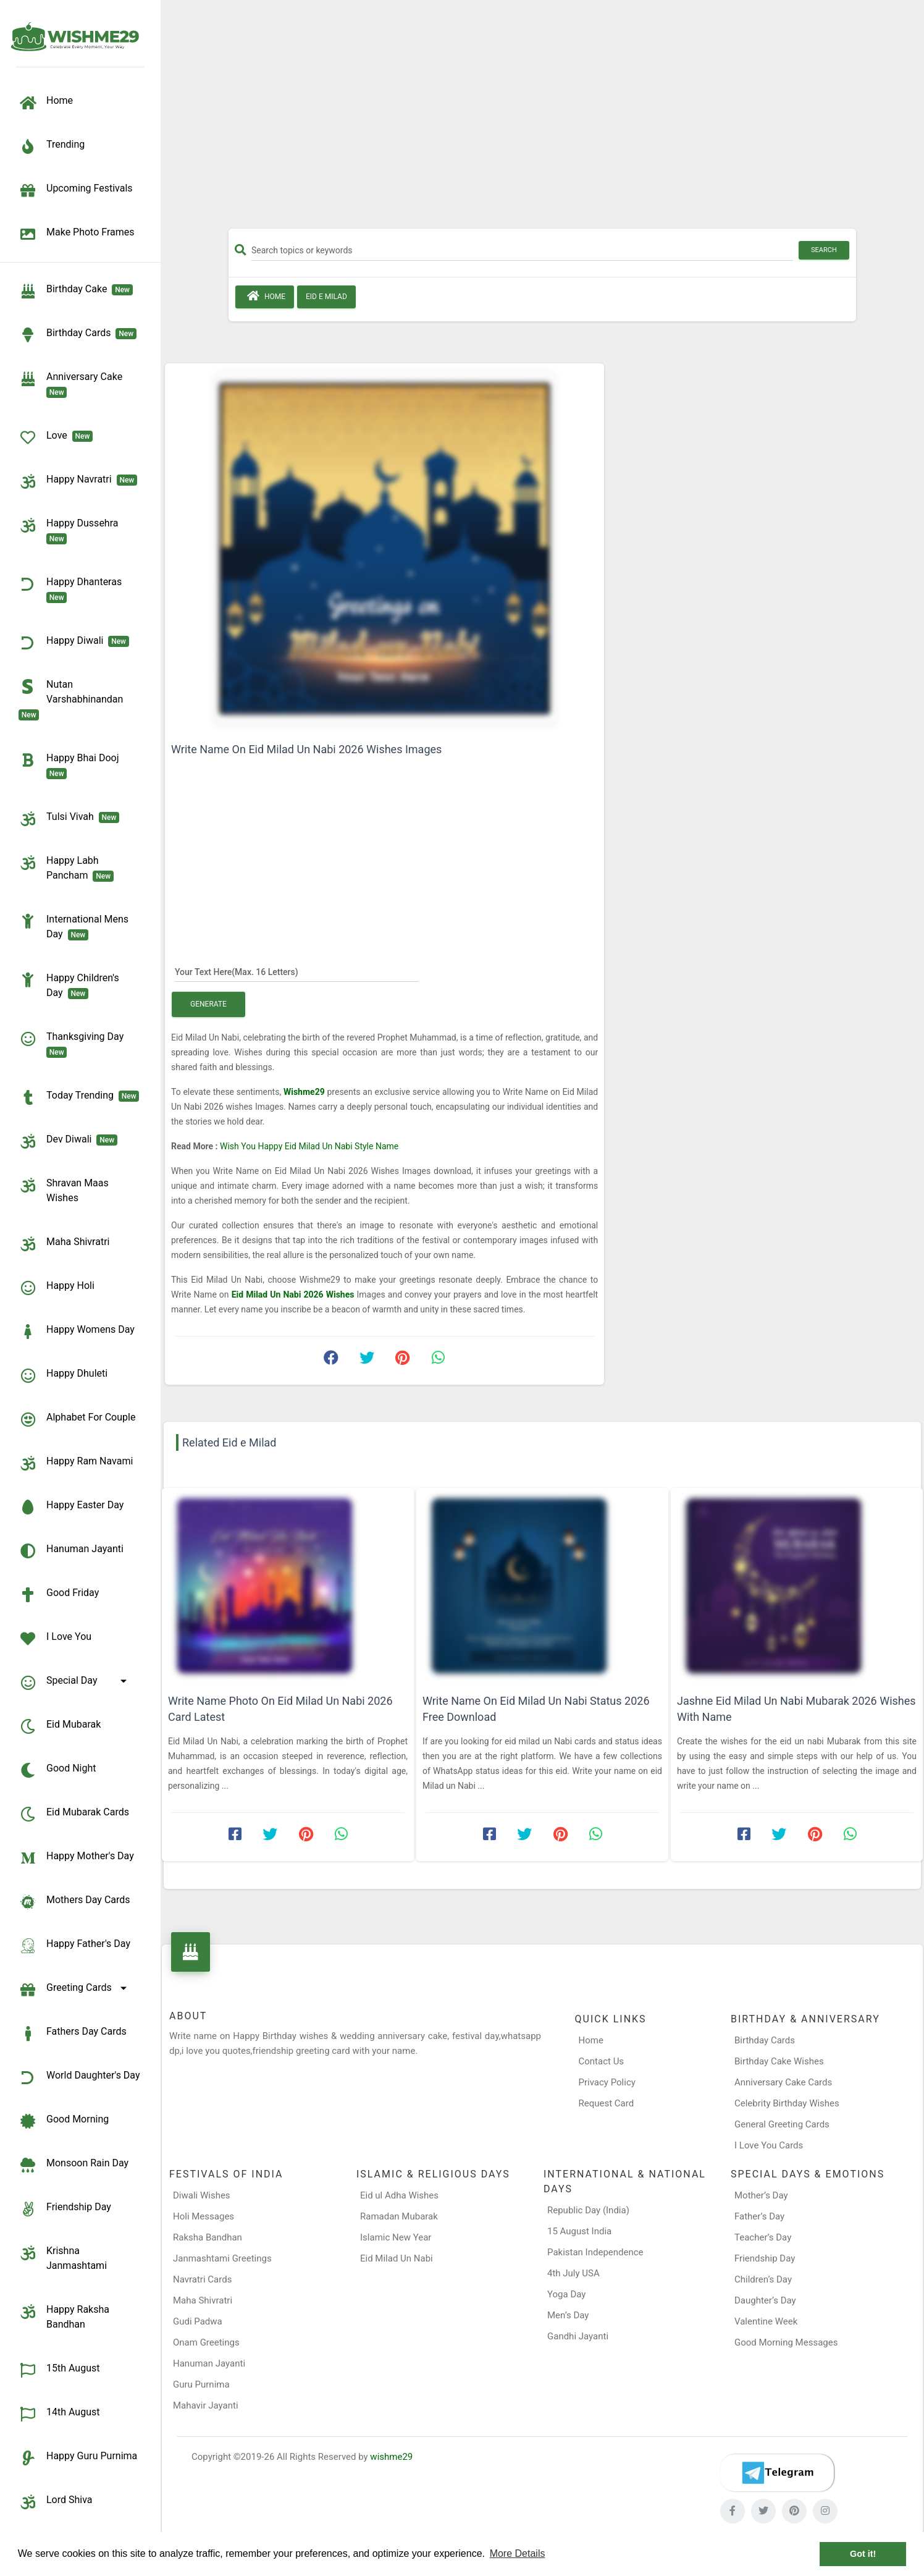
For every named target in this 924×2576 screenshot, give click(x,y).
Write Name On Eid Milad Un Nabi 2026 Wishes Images (306, 749)
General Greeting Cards (782, 2124)
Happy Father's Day (74, 1945)
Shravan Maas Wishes (64, 1190)
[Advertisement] (542, 118)
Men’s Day (568, 2315)
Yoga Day (566, 2294)
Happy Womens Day (77, 1331)
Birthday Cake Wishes (779, 2061)
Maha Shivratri (64, 1244)
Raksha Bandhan (207, 2237)
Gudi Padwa (197, 2321)
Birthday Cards (764, 2040)
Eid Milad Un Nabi (396, 2258)
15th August (59, 2370)
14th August (59, 2414)
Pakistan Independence (595, 2252)
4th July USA (573, 2273)
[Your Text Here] (297, 971)
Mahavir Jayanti (205, 2405)
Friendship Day (65, 2209)
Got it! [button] (863, 2554)
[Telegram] (777, 2472)
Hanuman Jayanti (71, 1551)
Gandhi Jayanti (577, 2336)
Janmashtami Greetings (222, 2258)
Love (56, 437)
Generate (208, 1004)
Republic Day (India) (588, 2210)
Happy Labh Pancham (66, 867)
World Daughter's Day (79, 2077)
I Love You (55, 1638)
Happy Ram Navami (76, 1463)
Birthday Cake (76, 291)
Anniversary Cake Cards (783, 2082)
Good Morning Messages (786, 2342)
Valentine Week (765, 2321)
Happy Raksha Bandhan (64, 2316)
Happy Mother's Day (76, 1858)
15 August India (579, 2231)
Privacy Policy (607, 2082)
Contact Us (601, 2061)
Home (264, 296)
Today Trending (79, 1097)
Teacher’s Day (762, 2237)
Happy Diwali (74, 642)
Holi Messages (203, 2216)
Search (824, 250)
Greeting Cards (75, 1989)
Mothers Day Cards (74, 1902)
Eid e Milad (326, 296)
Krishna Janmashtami (63, 2257)
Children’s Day (763, 2279)
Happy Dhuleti (63, 1375)
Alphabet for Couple (77, 1419)
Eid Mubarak (60, 1726)
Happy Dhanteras (73, 589)
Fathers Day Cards (73, 2033)
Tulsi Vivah (69, 818)
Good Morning (64, 2121)
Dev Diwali (68, 1141)
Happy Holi (56, 1287)
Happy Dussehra (71, 530)
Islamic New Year (395, 2237)
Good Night (57, 1770)
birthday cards (77, 335)
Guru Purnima (201, 2384)
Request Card (606, 2103)
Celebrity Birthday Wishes (786, 2103)
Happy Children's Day (69, 985)
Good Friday (59, 1595)
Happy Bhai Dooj (71, 765)
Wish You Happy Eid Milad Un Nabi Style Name (309, 1146)
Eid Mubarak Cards (74, 1814)
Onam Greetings (206, 2342)
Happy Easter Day (71, 1507)
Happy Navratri (78, 481)
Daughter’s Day (765, 2300)
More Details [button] (517, 2553)
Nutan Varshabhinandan (73, 698)
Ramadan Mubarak (399, 2216)
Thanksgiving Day (73, 1043)
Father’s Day (759, 2216)
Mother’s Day (761, 2195)
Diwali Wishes (201, 2195)
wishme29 (391, 2456)
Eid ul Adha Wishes (399, 2195)
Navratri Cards (202, 2279)
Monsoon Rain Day (73, 2165)
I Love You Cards (768, 2145)
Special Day (75, 1682)
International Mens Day (73, 926)
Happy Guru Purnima (78, 2458)
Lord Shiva (56, 2502)
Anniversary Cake (73, 384)
